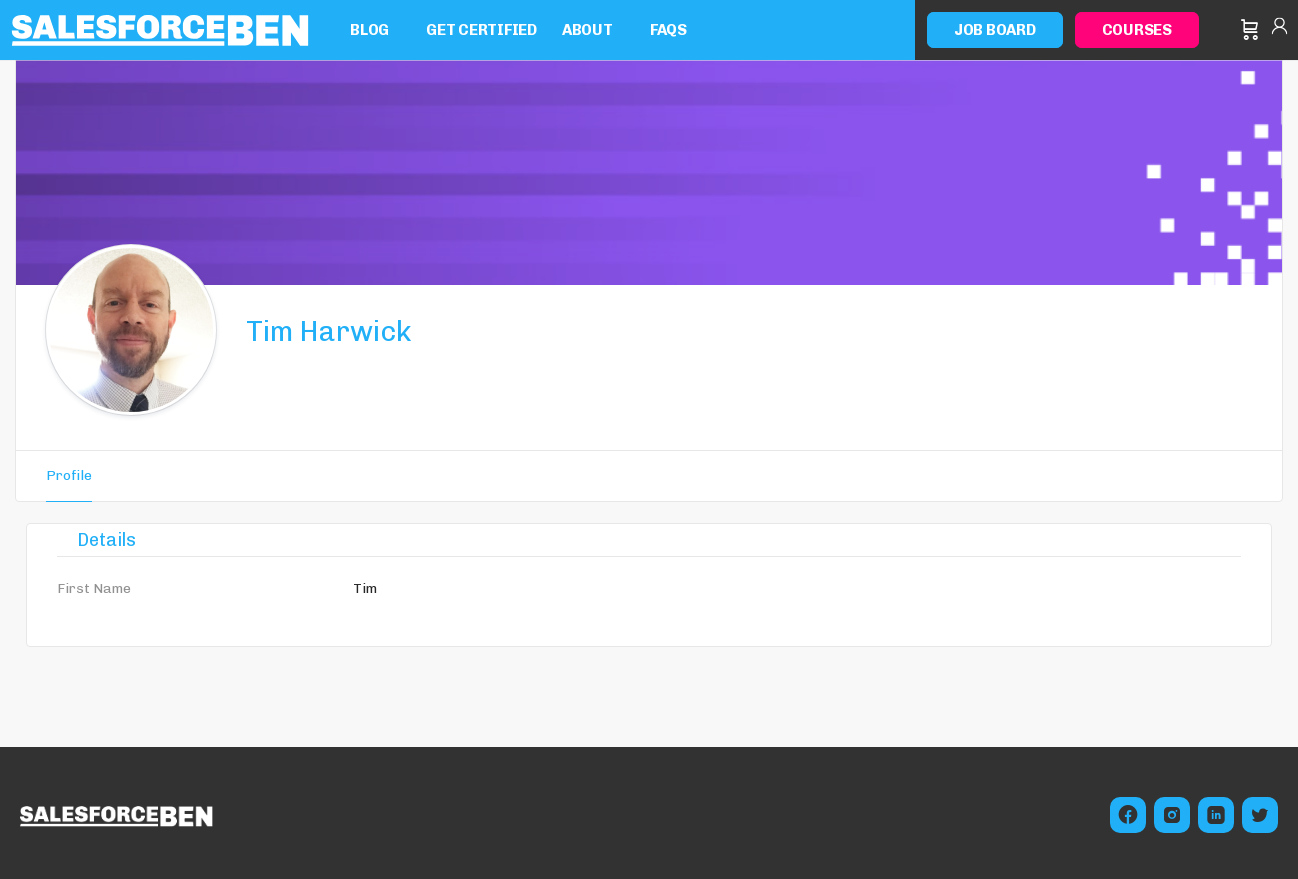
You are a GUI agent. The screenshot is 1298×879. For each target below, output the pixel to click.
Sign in (1279, 30)
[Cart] (1250, 30)
